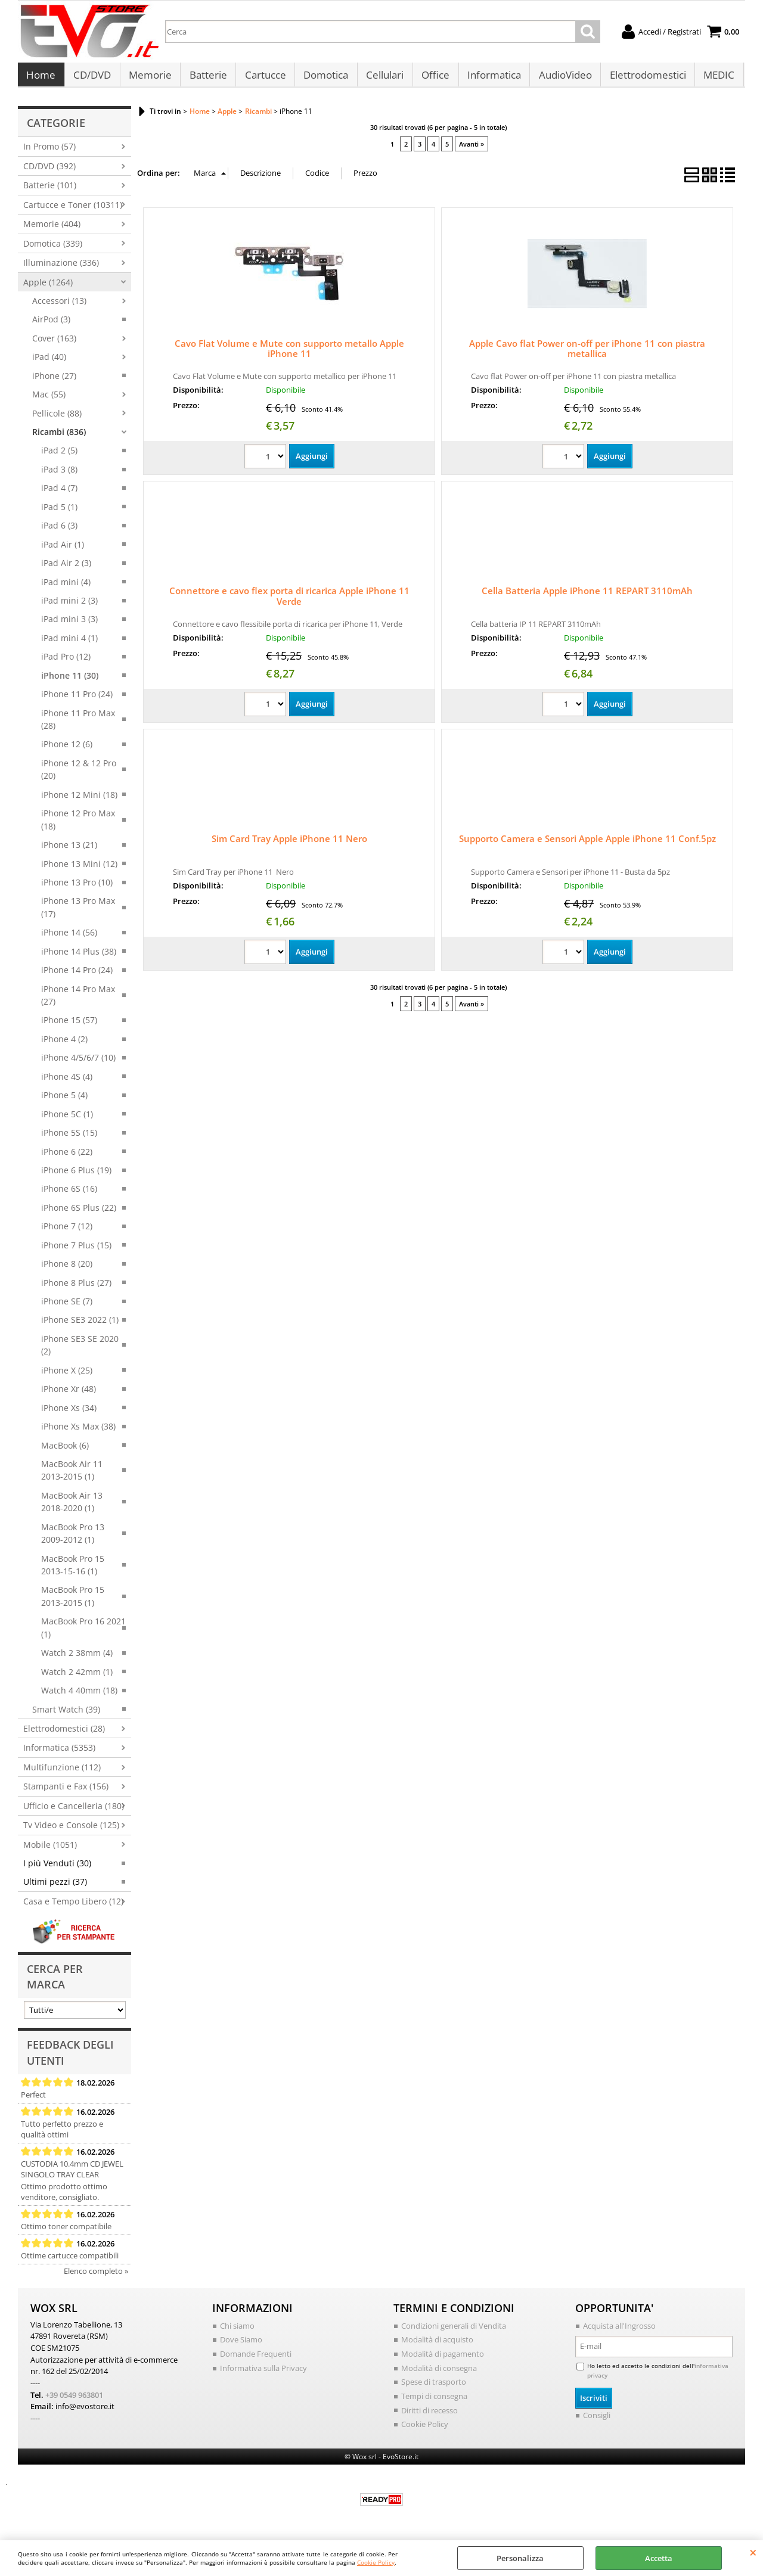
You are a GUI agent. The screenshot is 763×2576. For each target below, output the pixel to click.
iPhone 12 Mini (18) (79, 800)
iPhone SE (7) (66, 1307)
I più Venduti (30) (57, 1869)
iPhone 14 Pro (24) (77, 975)
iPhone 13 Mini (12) (79, 869)
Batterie (206, 78)
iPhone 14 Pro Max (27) (78, 1001)
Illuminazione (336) (61, 268)
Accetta (658, 2558)
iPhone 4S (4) (66, 1082)
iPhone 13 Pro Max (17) (78, 913)
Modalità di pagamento (442, 2359)
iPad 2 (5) (59, 456)
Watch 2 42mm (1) (77, 1677)
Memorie (149, 78)
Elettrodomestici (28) (64, 1734)
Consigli (596, 2421)
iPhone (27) (54, 381)
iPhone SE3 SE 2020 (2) (80, 1351)
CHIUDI (753, 2552)
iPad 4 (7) (59, 494)
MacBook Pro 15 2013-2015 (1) (72, 1602)
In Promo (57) (49, 153)
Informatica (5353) (59, 1754)
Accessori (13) (59, 306)
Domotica (323, 78)
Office (432, 78)
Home (40, 78)
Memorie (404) (51, 229)
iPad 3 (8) (59, 475)
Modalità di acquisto (437, 2346)
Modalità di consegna (439, 2374)
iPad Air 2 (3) (66, 568)
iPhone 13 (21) (69, 850)
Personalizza (520, 2558)
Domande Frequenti (255, 2359)
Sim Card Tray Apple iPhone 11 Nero (289, 845)
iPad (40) (49, 362)
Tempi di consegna (434, 2402)
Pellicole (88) (57, 419)
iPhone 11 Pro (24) (77, 700)
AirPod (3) (51, 325)
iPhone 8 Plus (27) (76, 1288)
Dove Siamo (241, 2346)
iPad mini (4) (66, 587)
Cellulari (382, 78)
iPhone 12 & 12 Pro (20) (78, 775)
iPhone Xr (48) (68, 1394)
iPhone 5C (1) (67, 1120)
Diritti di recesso (429, 2415)
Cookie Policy (376, 2562)
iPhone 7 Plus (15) (76, 1251)
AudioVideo (560, 78)
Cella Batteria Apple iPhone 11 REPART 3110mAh (587, 597)
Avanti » (471, 149)
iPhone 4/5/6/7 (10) (78, 1064)
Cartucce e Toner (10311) (72, 210)
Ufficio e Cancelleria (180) (73, 1811)
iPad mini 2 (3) (69, 606)
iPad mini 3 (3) (69, 625)
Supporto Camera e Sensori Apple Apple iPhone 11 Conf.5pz (587, 845)
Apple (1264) (48, 288)
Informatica (490, 78)
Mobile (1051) (50, 1850)
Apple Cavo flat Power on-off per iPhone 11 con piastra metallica (587, 354)
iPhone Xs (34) (69, 1413)
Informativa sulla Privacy (263, 2374)
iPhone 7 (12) (66, 1232)
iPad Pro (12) (66, 662)
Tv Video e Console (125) (71, 1831)
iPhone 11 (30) (69, 681)
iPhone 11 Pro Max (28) (78, 725)
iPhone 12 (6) (66, 750)
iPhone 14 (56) (69, 938)
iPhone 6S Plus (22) (78, 1213)
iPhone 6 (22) (66, 1157)
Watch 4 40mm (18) (79, 1696)
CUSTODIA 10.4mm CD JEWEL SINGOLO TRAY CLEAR (72, 2175)
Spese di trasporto (433, 2387)
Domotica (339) (52, 249)
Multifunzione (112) (62, 1773)
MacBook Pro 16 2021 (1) (83, 1634)
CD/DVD (91, 78)
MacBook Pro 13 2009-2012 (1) (72, 1539)
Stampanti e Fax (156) (65, 1792)
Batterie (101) (49, 191)
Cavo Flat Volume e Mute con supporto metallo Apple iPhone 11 (289, 354)
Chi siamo (237, 2331)
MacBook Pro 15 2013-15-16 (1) (72, 1571)
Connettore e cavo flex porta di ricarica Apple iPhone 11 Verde (289, 602)
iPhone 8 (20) (66, 1269)
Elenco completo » (96, 2277)
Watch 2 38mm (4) (77, 1658)
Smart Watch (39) (66, 1715)
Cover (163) (54, 344)
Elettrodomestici (642, 78)
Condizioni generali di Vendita (453, 2331)
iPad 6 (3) (59, 531)
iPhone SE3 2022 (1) (80, 1326)
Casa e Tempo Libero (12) (73, 1907)
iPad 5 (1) (59, 512)
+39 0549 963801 (74, 2400)
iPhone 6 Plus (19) (76, 1176)
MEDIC (713, 78)
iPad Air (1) (62, 550)
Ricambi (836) (59, 437)
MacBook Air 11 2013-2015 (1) (72, 1476)
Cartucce (263, 78)
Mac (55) (49, 400)
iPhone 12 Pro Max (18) (78, 825)
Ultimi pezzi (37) (55, 1888)
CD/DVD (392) (49, 172)
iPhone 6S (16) (69, 1195)
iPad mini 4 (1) (69, 644)
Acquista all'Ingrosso (619, 2331)
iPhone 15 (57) (69, 1026)
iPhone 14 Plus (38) (78, 957)
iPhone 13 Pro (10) (77, 888)
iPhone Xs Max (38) (78, 1432)
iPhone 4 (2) (64, 1045)
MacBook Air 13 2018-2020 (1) (72, 1508)
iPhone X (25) (66, 1376)
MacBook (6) (65, 1451)
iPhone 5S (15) (69, 1138)
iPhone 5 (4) (64, 1101)
